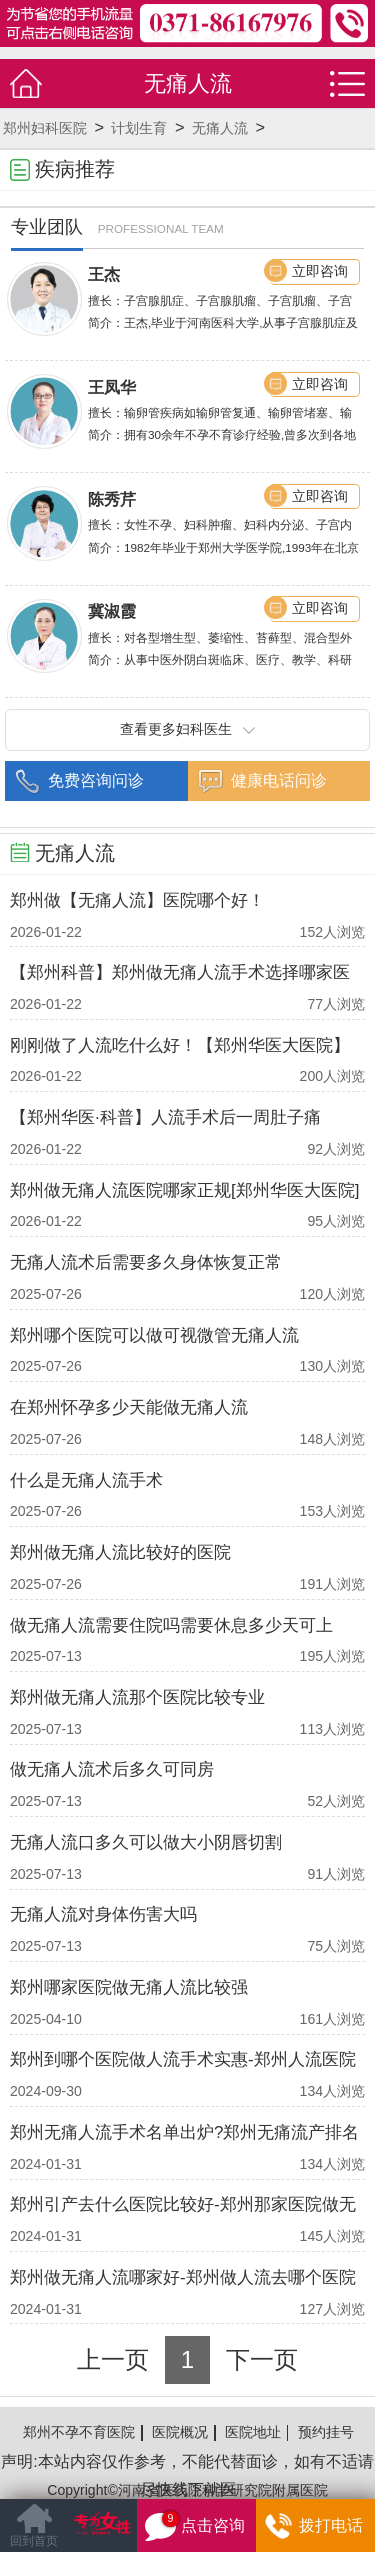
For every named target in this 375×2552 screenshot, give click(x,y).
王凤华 (112, 387)
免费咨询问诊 (96, 780)
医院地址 (253, 2432)
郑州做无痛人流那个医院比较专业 (137, 1697)
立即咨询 (320, 271)
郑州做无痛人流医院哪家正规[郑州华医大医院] (184, 1190)
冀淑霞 (112, 611)
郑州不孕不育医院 (79, 2432)
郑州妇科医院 (45, 128)
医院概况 (180, 2432)
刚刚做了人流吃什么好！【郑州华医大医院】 (180, 1045)
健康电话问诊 (279, 780)
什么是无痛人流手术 (86, 1480)
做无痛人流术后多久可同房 (112, 1769)
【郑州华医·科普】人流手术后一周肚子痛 (165, 1117)
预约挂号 (326, 2432)
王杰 (104, 274)
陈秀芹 (112, 499)
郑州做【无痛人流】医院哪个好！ (137, 900)
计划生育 (139, 128)
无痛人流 (220, 128)
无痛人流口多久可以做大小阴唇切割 (146, 1842)
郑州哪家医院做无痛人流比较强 (129, 1987)
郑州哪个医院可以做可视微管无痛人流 (154, 1335)
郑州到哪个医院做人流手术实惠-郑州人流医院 (183, 2059)
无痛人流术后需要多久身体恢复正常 (146, 1262)
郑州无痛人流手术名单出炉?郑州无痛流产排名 (184, 2132)
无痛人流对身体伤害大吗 (103, 1914)
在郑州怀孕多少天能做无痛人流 (129, 1407)
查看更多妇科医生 (187, 729)
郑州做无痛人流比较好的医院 (120, 1552)
